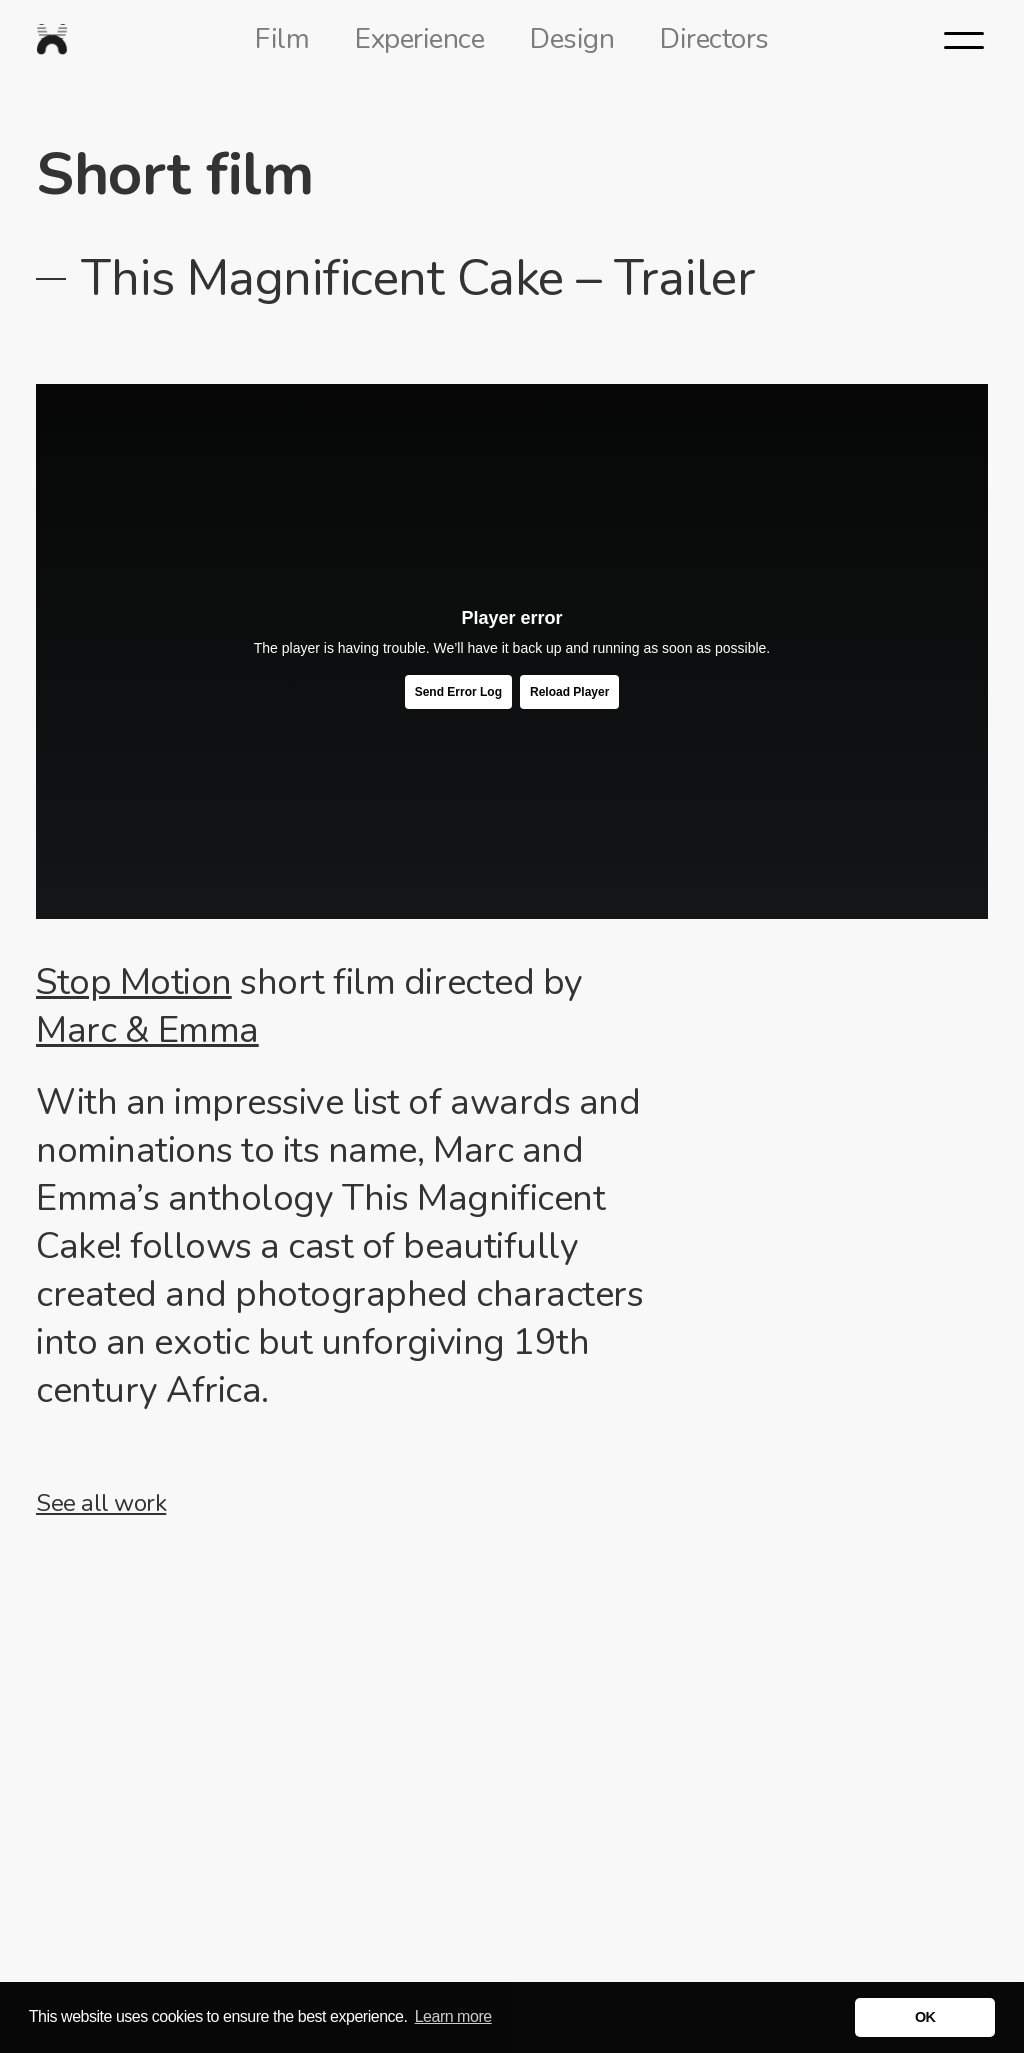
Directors (714, 39)
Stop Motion (134, 982)
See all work (101, 1503)
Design (572, 39)
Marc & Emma (147, 1030)
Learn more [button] (453, 2016)
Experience (419, 39)
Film (282, 39)
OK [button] (925, 2017)
